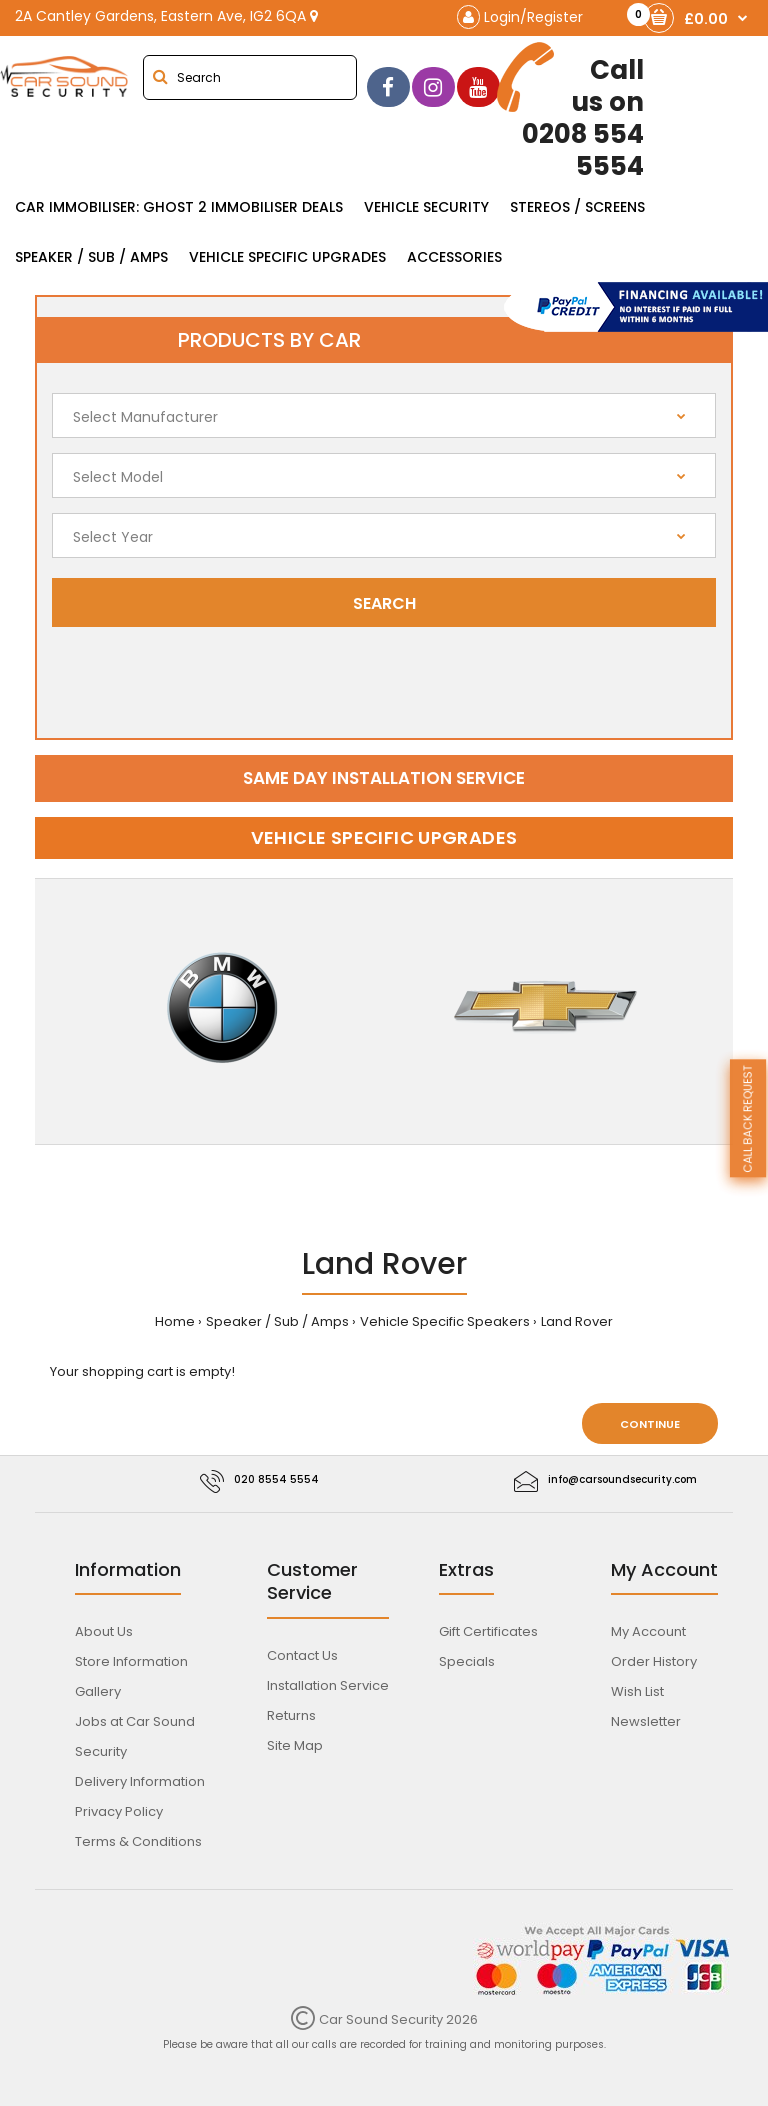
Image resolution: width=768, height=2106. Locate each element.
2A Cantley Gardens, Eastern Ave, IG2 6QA (166, 16)
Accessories (454, 257)
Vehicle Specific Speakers (445, 1321)
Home (175, 1321)
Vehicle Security (426, 207)
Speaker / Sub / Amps (91, 257)
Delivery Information (140, 1781)
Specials (467, 1661)
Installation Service (328, 1685)
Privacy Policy (119, 1811)
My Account (648, 1631)
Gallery (98, 1691)
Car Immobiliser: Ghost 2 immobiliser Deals (179, 207)
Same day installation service (384, 778)
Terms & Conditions (138, 1841)
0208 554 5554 (573, 112)
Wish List (637, 1691)
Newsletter (646, 1721)
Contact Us (302, 1655)
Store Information (131, 1661)
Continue (650, 1424)
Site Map (295, 1745)
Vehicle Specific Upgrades (287, 257)
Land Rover (577, 1321)
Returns (291, 1715)
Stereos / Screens (577, 207)
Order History (654, 1661)
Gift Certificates (488, 1631)
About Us (104, 1631)
